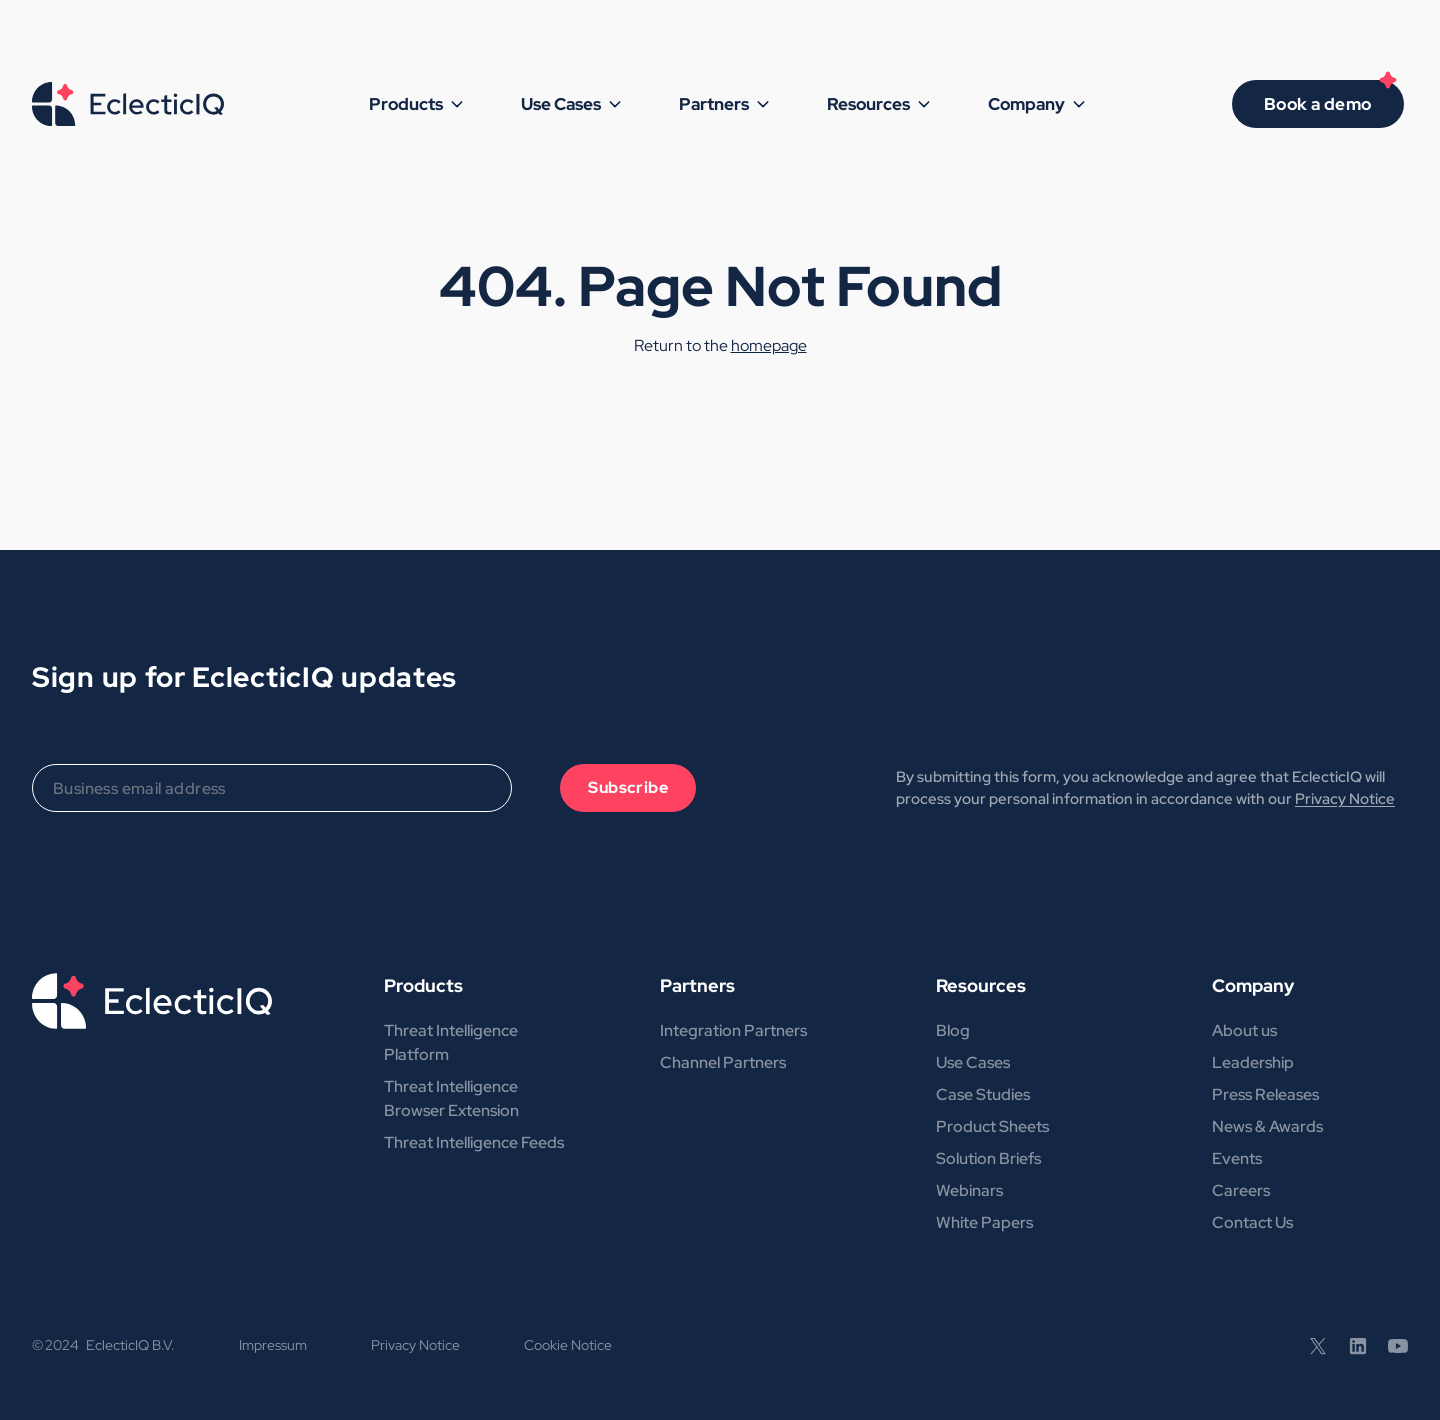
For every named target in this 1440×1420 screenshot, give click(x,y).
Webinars (969, 1190)
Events (1237, 1158)
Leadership (1253, 1062)
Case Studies (983, 1094)
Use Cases (973, 1062)
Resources (981, 985)
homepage (769, 345)
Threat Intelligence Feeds (474, 1142)
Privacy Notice (1345, 799)
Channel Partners (723, 1062)
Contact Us (1252, 1222)
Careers (1241, 1190)
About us (1244, 1030)
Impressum (273, 1345)
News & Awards (1267, 1126)
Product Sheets (992, 1126)
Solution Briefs (988, 1158)
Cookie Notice (568, 1345)
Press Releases (1265, 1094)
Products (423, 985)
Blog (953, 1030)
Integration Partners (733, 1030)
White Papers (984, 1222)
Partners (697, 985)
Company (1253, 985)
